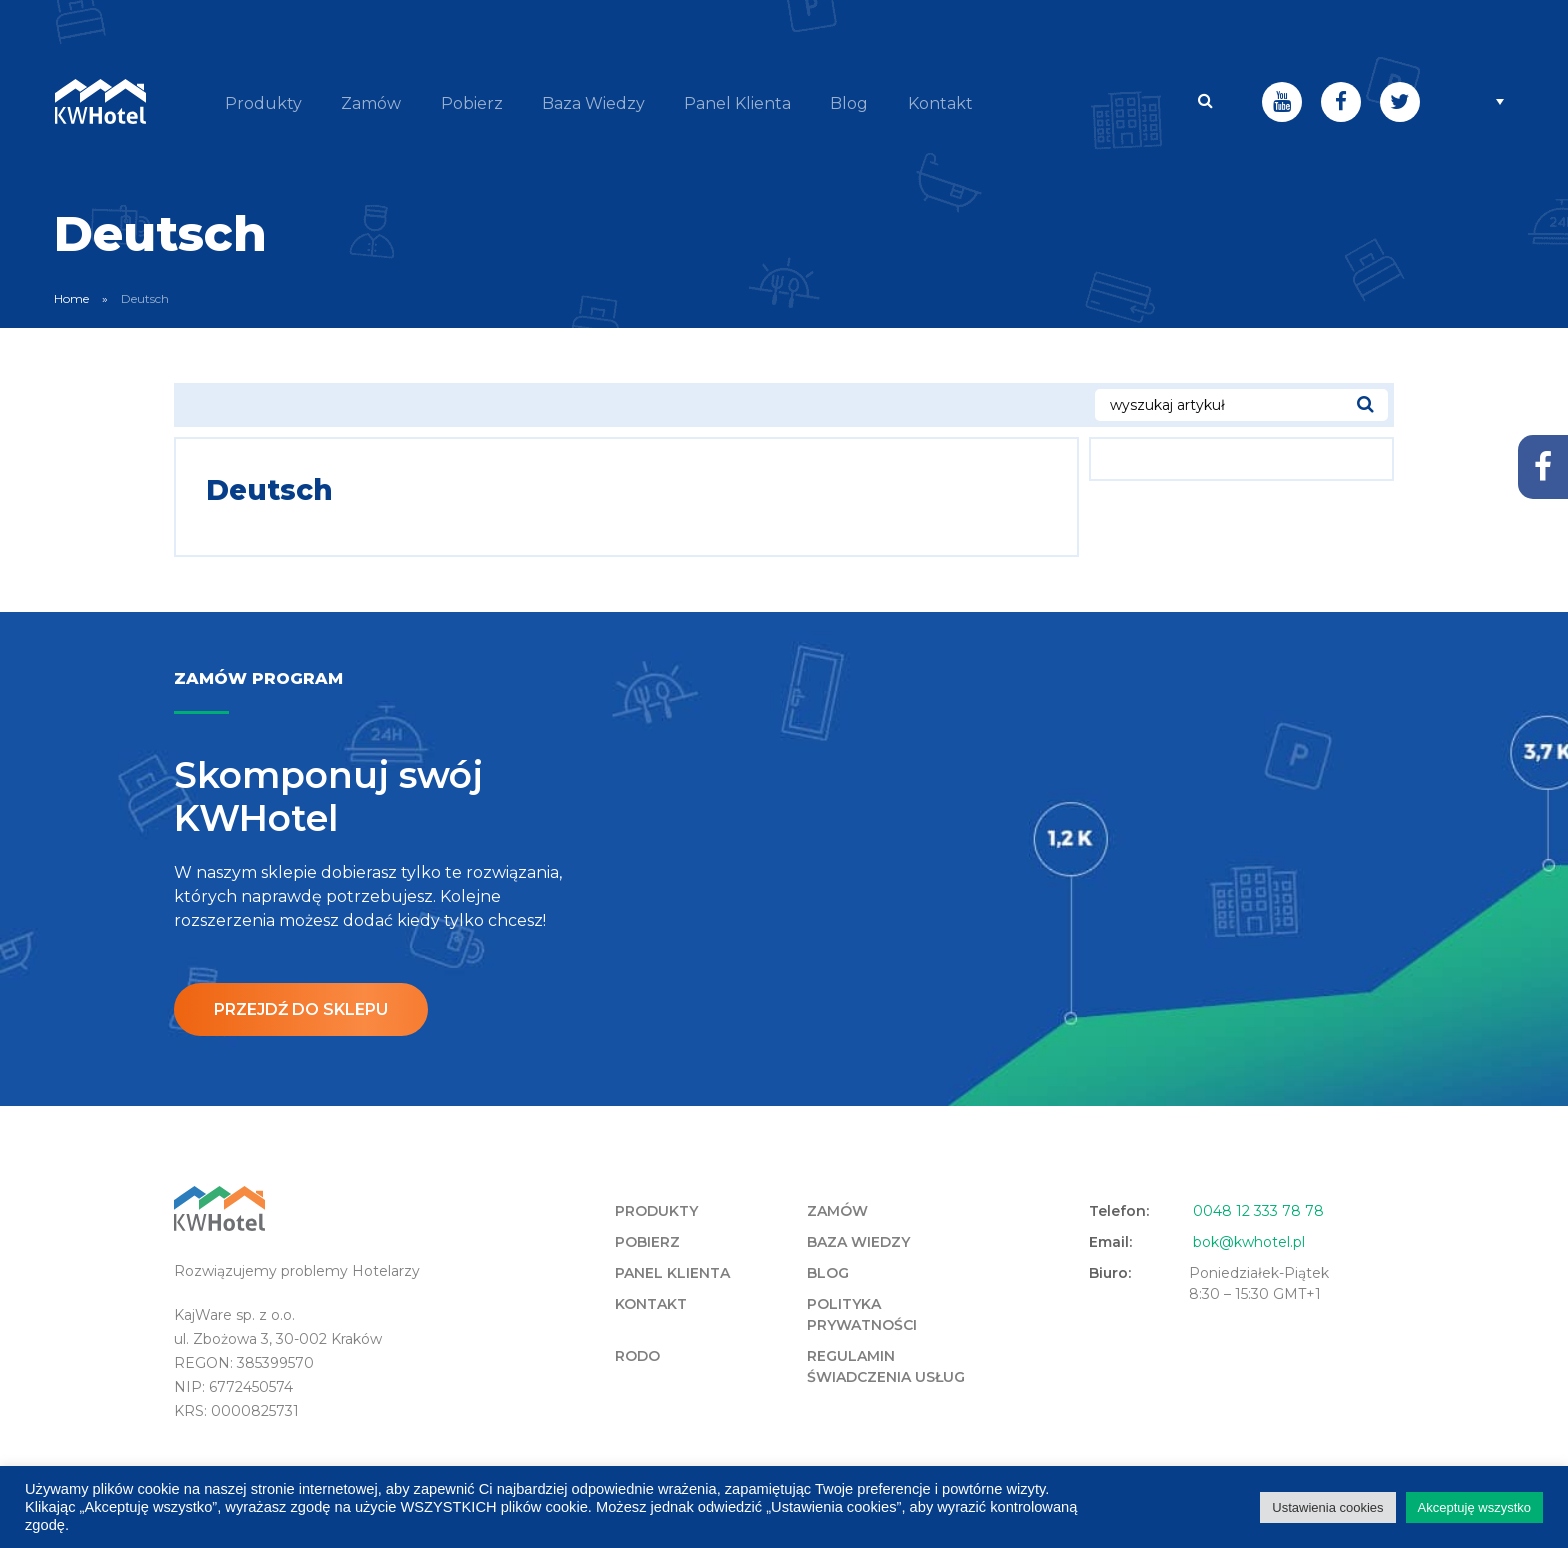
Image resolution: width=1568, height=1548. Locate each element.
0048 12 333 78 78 (1258, 1210)
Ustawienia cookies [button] (1327, 1507)
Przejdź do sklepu (301, 1007)
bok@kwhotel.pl (1249, 1241)
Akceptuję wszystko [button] (1474, 1507)
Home (71, 296)
